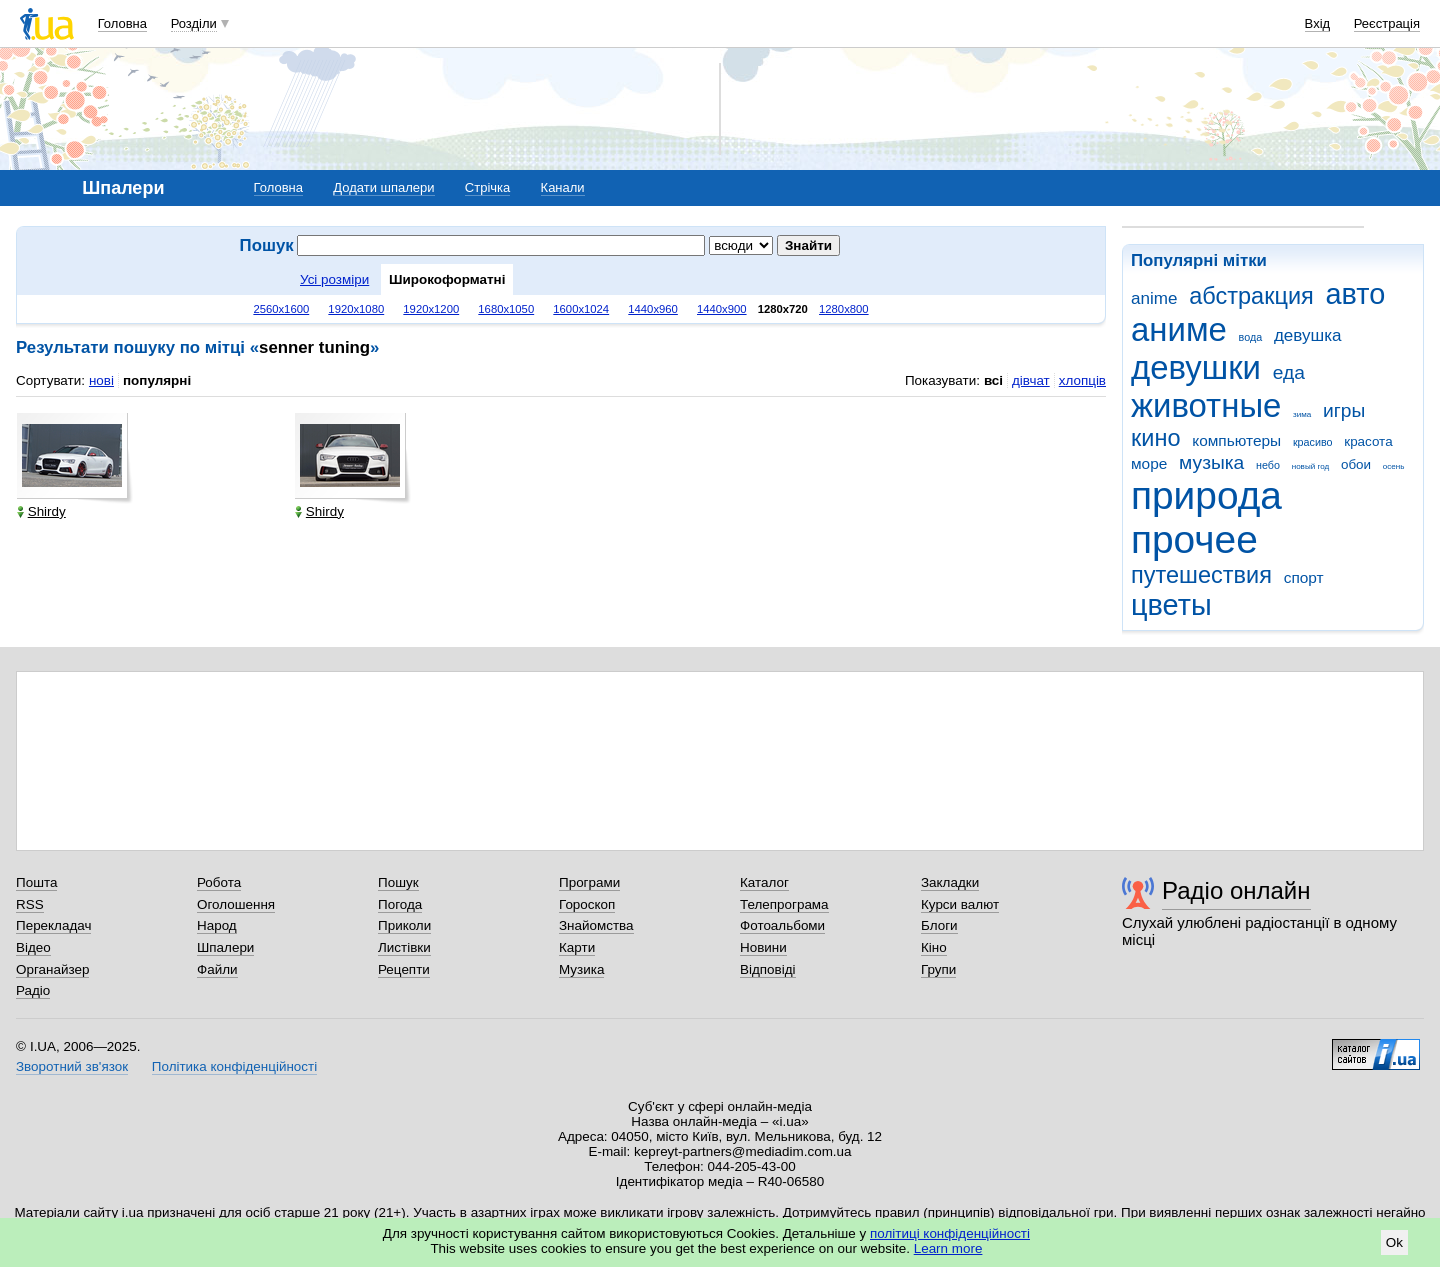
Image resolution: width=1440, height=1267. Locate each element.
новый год (1310, 466)
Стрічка (487, 187)
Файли (217, 969)
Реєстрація (1387, 23)
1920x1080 (356, 309)
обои (1356, 464)
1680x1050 (506, 309)
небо (1268, 465)
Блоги (939, 925)
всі (993, 380)
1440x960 (653, 309)
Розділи (194, 23)
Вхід (1318, 23)
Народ (217, 925)
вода (1251, 337)
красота (1368, 441)
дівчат (1031, 380)
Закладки (950, 882)
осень (1394, 466)
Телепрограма (784, 904)
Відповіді (768, 969)
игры (1344, 410)
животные (1206, 405)
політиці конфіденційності (950, 1233)
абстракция (1251, 296)
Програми (589, 882)
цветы (1171, 605)
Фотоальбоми (782, 925)
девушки (1196, 367)
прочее (1194, 539)
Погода (400, 904)
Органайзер (52, 969)
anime (1154, 298)
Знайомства (596, 925)
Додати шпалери (383, 187)
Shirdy (41, 511)
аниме (1179, 329)
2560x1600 (281, 309)
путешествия (1201, 575)
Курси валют (960, 904)
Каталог (764, 882)
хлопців (1082, 380)
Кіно (934, 947)
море (1149, 463)
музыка (1211, 462)
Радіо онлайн (1236, 890)
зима (1302, 414)
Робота (219, 882)
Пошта (36, 882)
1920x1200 (431, 309)
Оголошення (236, 904)
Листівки (404, 947)
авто (1356, 294)
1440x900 (722, 309)
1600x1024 (581, 309)
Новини (763, 947)
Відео (33, 947)
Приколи (404, 925)
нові (101, 380)
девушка (1308, 335)
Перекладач (53, 925)
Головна (122, 23)
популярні (157, 380)
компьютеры (1236, 440)
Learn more (948, 1248)
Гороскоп (587, 904)
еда (1289, 372)
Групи (938, 969)
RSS (30, 904)
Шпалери (225, 947)
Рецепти (404, 969)
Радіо (33, 990)
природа (1206, 495)
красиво (1313, 442)
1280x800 (844, 309)
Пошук (398, 882)
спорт (1304, 577)
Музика (581, 969)
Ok (1394, 1242)
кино (1156, 438)
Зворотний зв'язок (72, 1066)
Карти (577, 947)
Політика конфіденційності (234, 1066)
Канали (563, 187)
